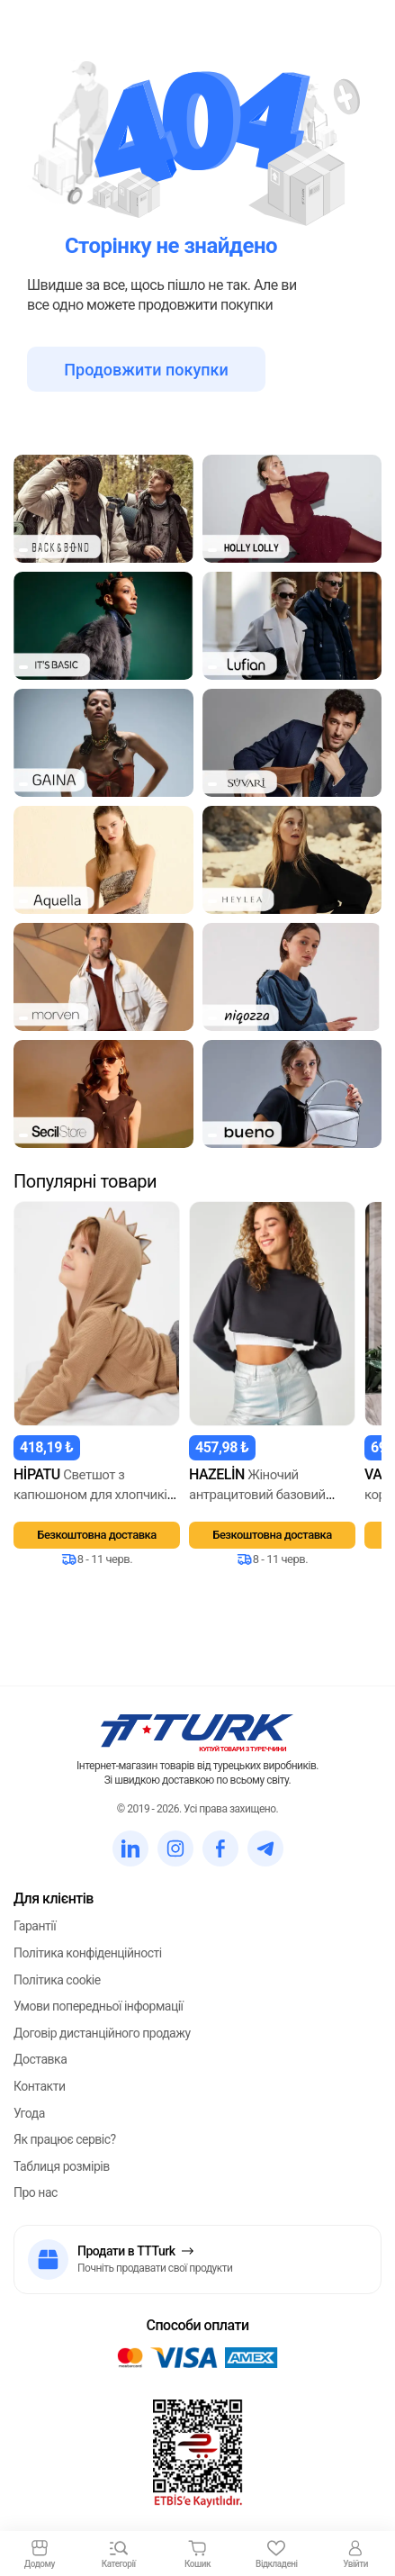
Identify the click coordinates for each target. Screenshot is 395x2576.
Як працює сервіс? (64, 2139)
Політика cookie (57, 1980)
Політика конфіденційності (87, 1953)
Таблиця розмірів (61, 2166)
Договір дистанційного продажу (102, 2033)
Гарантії (34, 1926)
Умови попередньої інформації (98, 2006)
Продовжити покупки (146, 369)
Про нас (35, 2192)
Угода (29, 2113)
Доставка (40, 2059)
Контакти (39, 2086)
